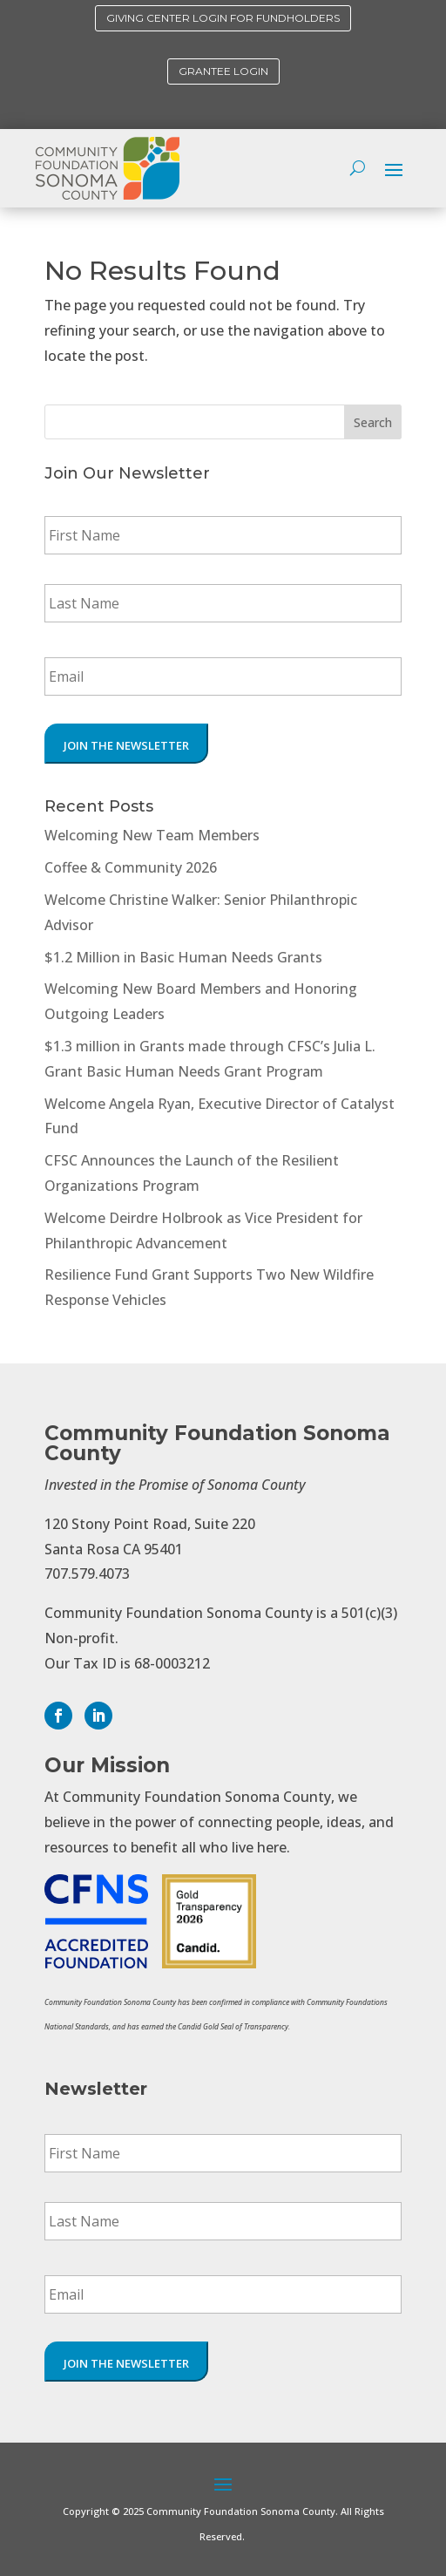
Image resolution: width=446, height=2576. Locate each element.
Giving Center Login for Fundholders (223, 17)
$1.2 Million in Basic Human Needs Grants (183, 957)
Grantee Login (223, 71)
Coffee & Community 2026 (130, 867)
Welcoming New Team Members (152, 835)
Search (373, 422)
